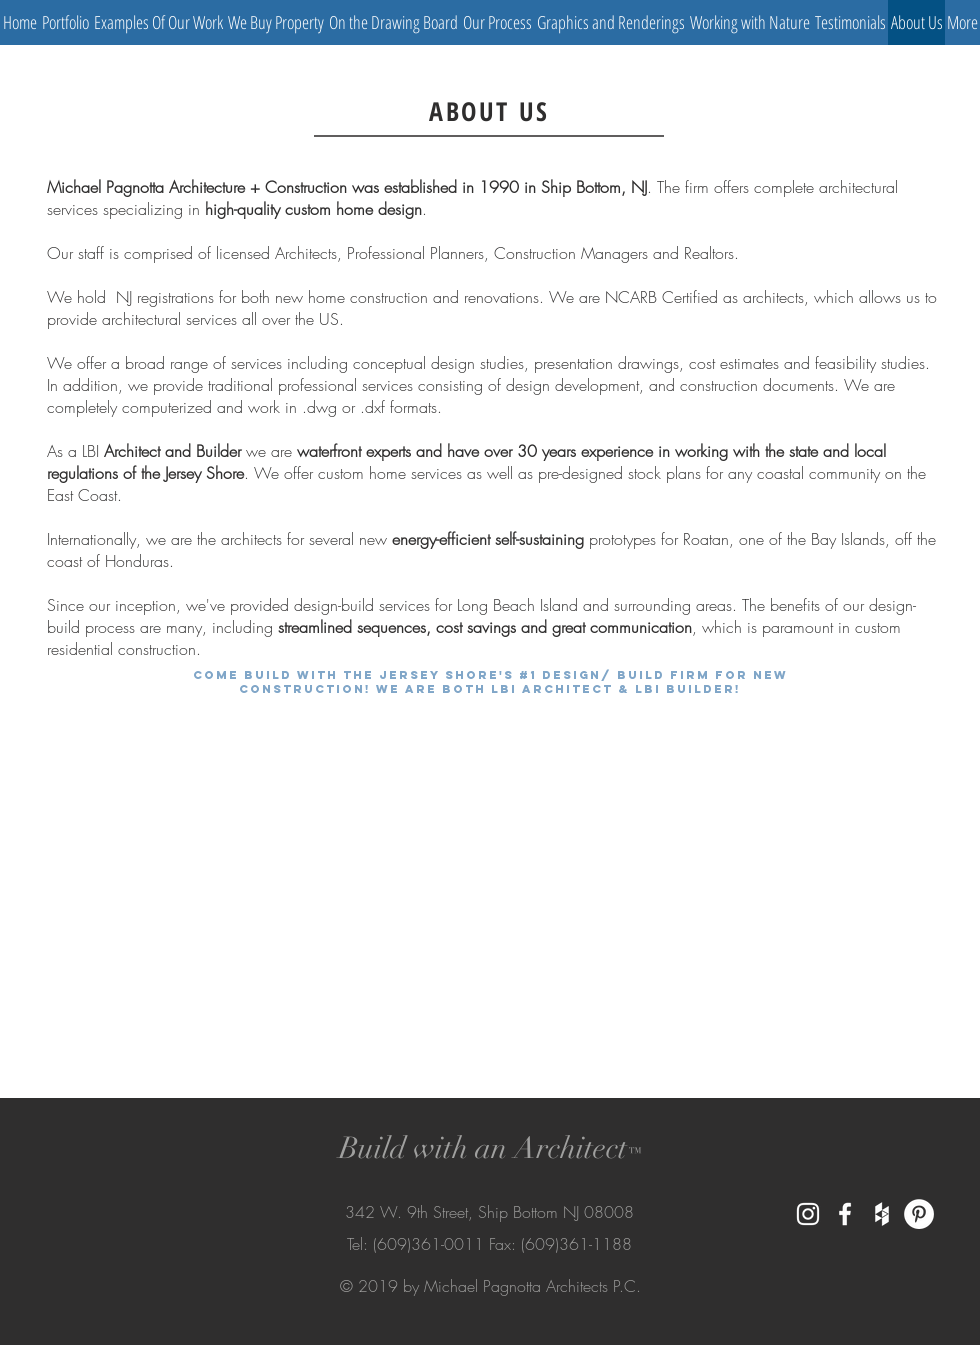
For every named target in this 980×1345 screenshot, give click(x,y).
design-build (334, 605)
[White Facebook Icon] (845, 1214)
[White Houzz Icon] (882, 1214)
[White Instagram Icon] (808, 1214)
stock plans (664, 473)
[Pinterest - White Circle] (919, 1214)
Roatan (706, 539)
